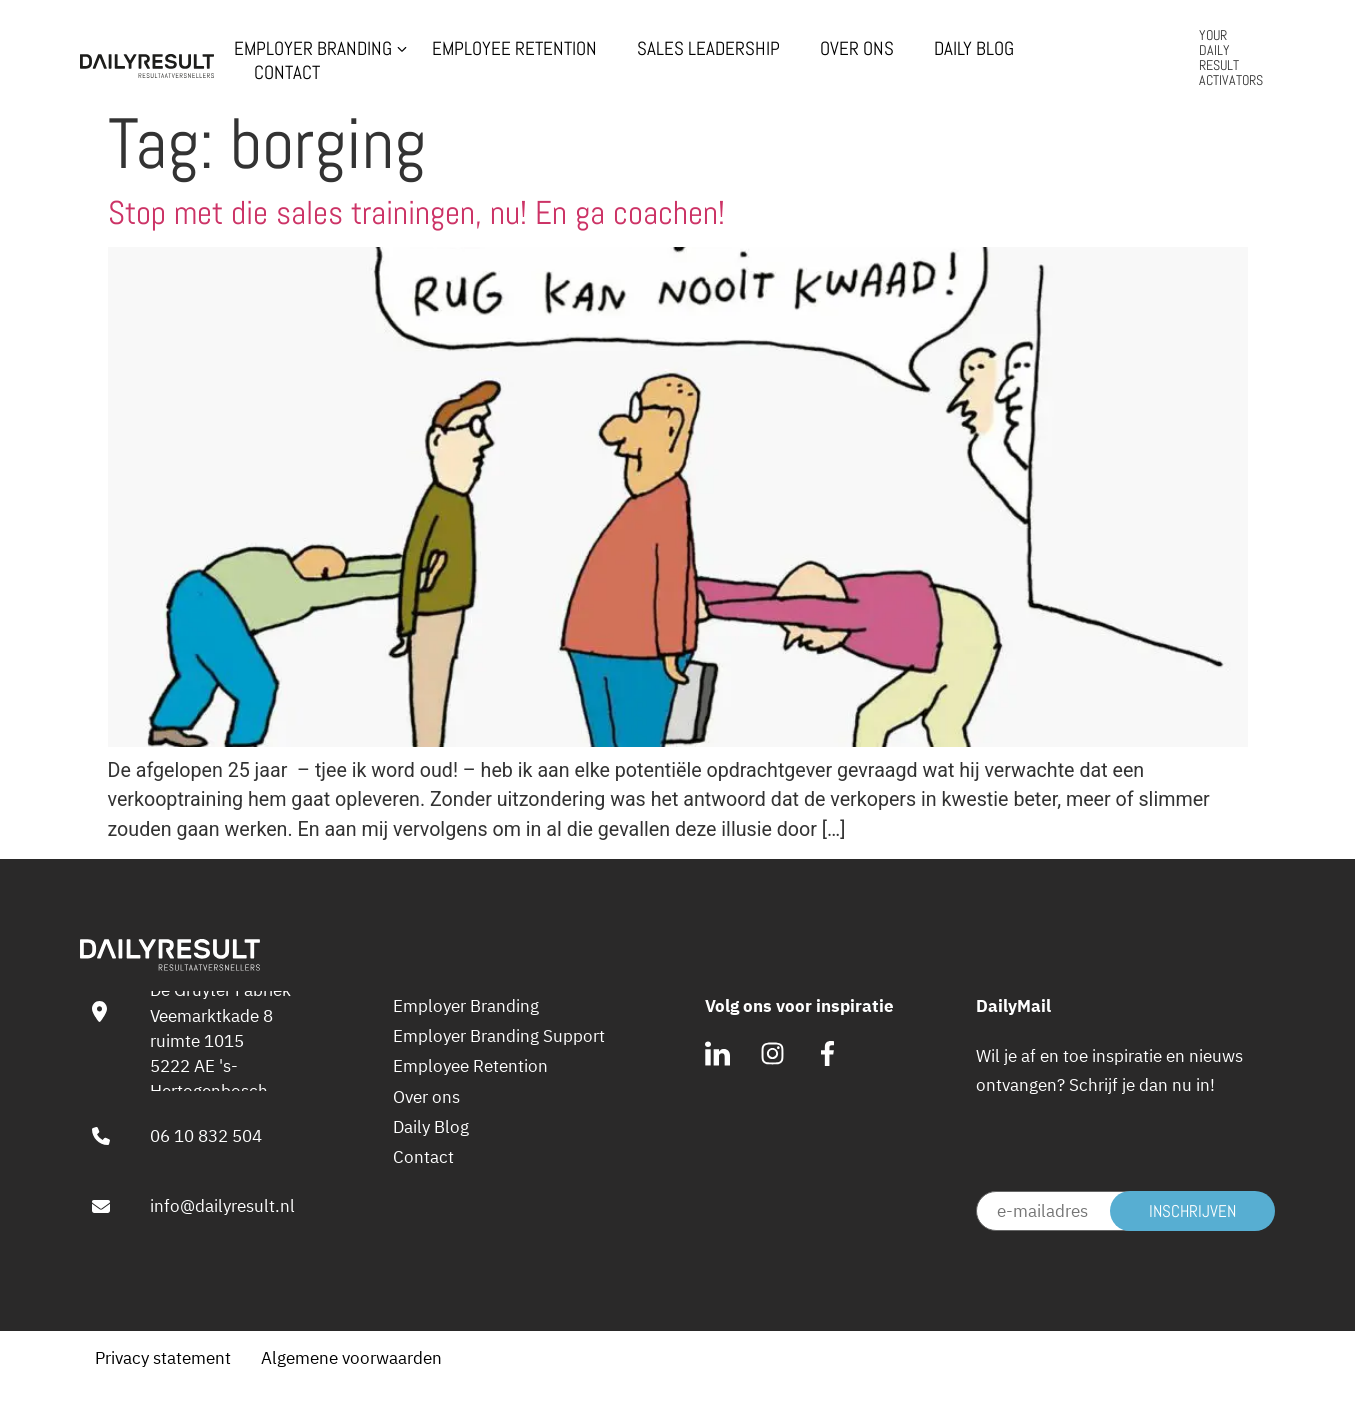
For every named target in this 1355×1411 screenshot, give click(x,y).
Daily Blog (974, 49)
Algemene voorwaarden (351, 1358)
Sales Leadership (708, 49)
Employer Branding (313, 49)
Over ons (857, 49)
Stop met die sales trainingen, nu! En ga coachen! (416, 213)
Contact (287, 73)
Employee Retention (514, 49)
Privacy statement (163, 1358)
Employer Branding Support (499, 1036)
